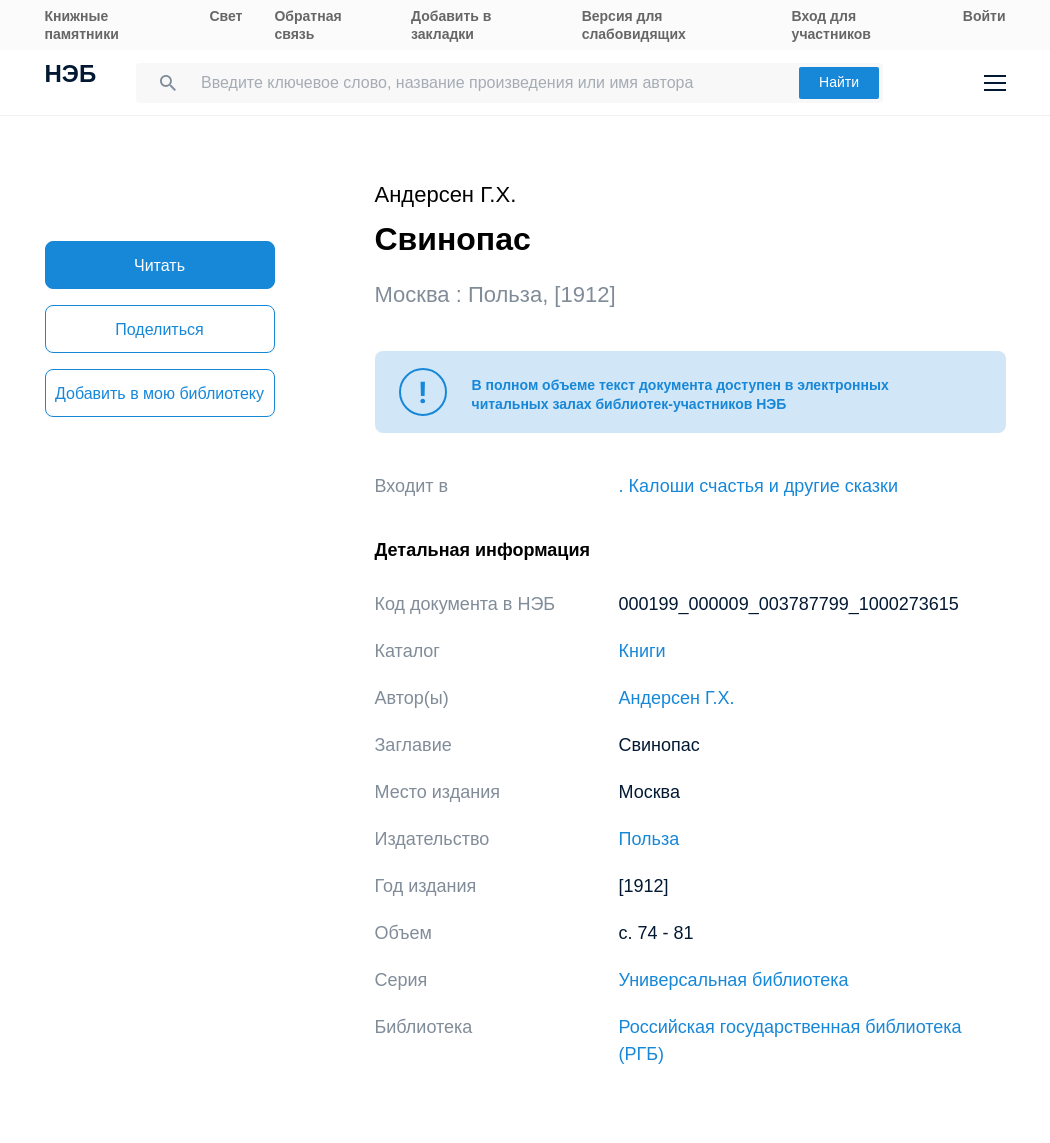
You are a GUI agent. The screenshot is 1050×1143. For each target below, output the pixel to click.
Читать (159, 265)
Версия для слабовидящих (634, 25)
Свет (225, 16)
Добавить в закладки (451, 25)
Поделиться (159, 329)
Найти (839, 82)
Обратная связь (307, 25)
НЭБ (71, 76)
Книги (642, 651)
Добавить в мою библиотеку (159, 393)
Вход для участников (831, 25)
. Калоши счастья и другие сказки (759, 486)
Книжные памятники (82, 25)
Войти (984, 16)
